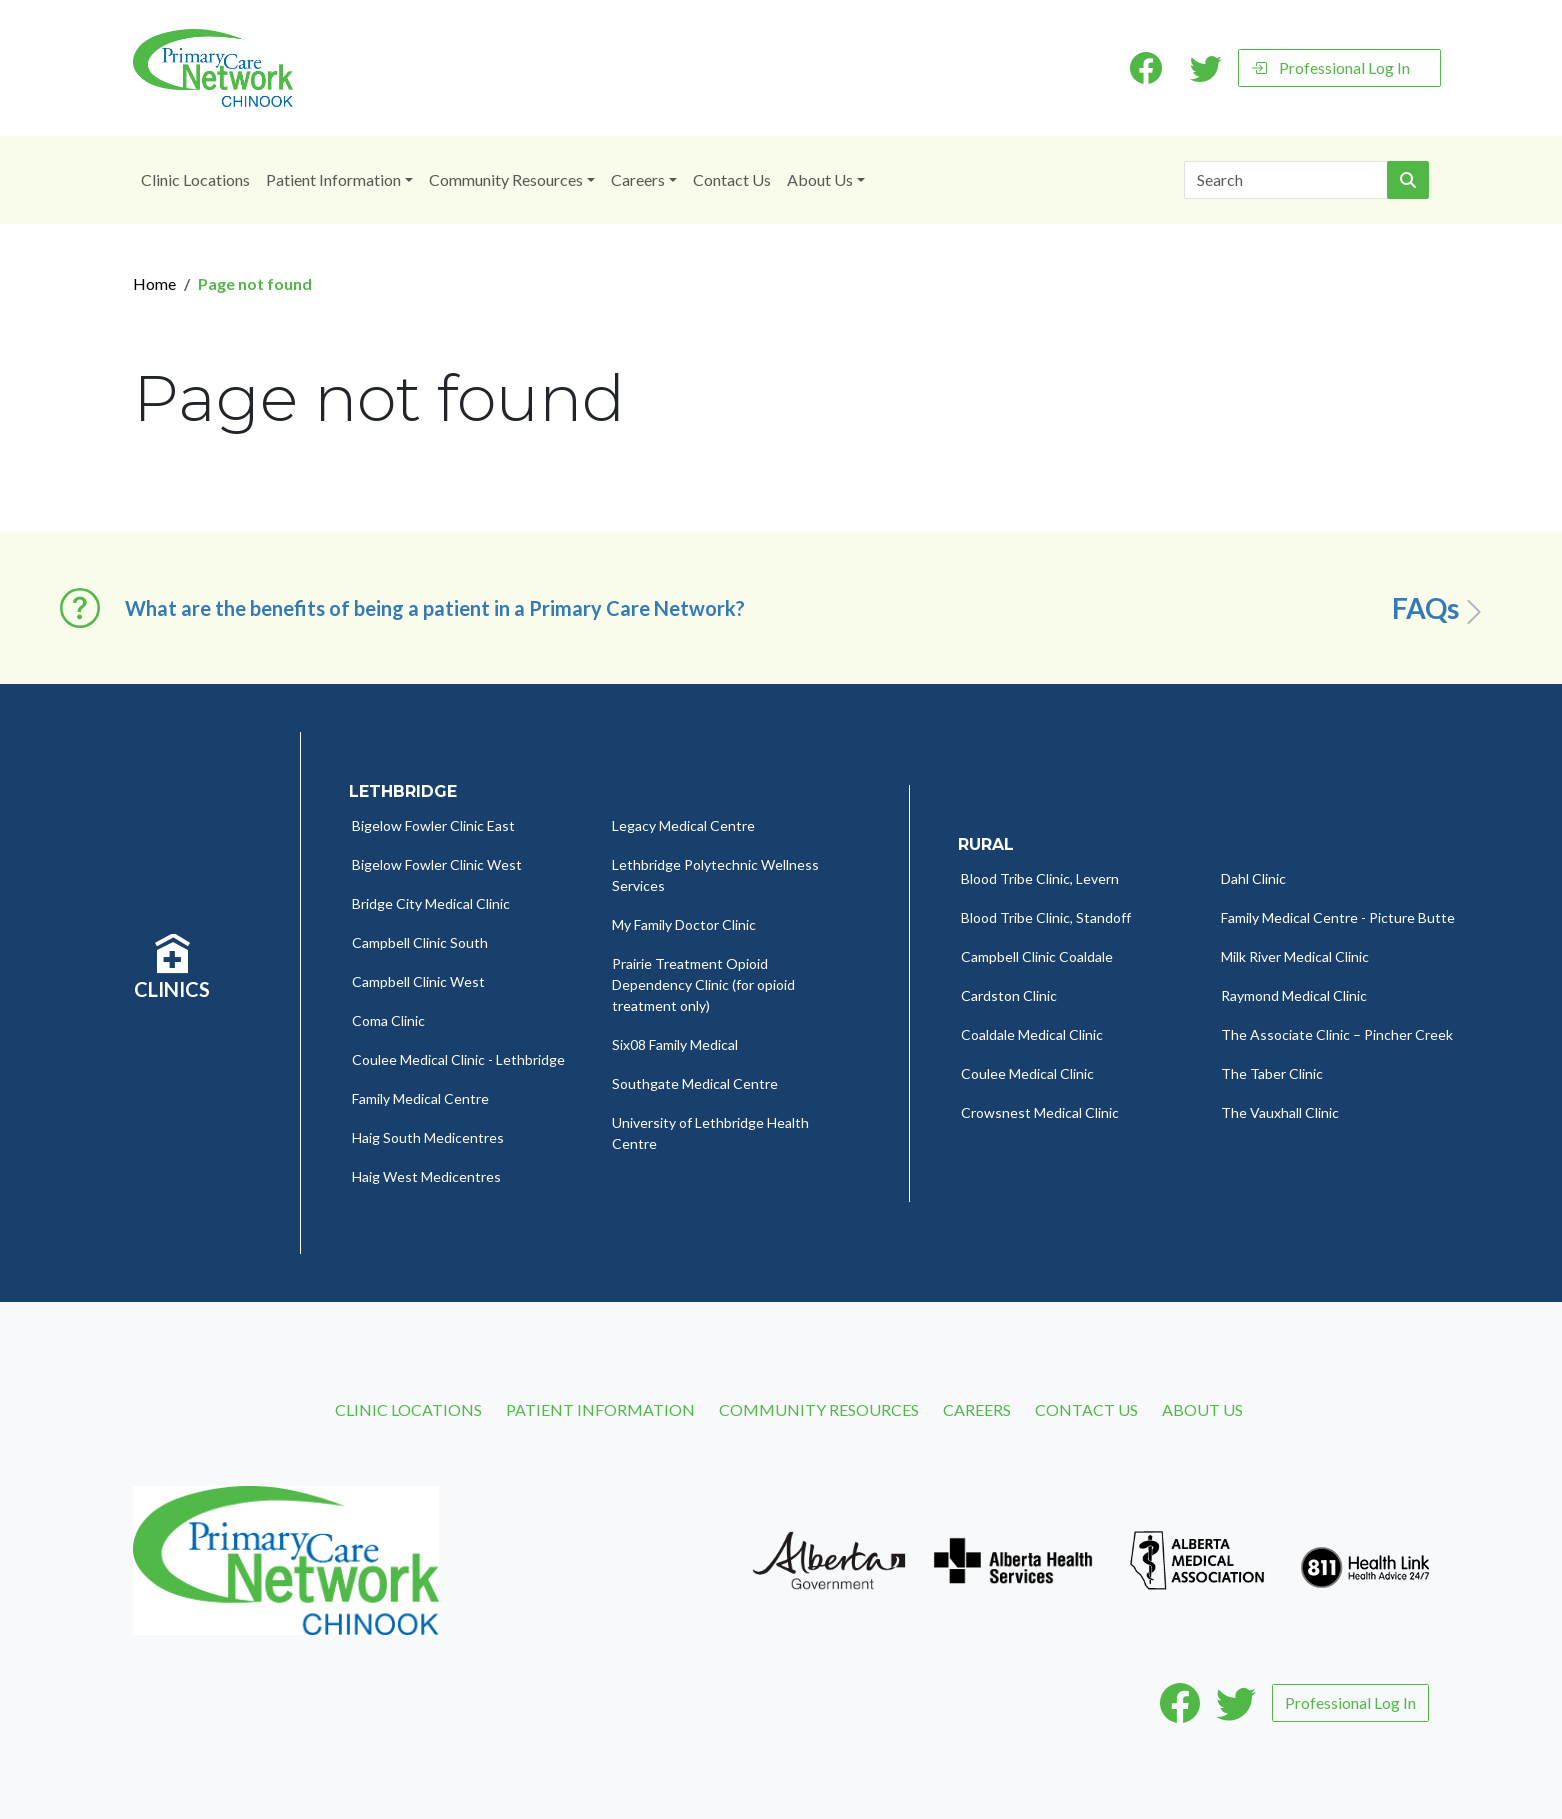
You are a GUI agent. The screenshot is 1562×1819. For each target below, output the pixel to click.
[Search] (1286, 180)
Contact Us (732, 179)
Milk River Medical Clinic (1295, 956)
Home (154, 283)
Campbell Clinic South (420, 942)
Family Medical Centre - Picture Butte (1338, 917)
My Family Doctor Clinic (684, 924)
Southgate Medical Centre (695, 1083)
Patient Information (333, 179)
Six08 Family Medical (675, 1044)
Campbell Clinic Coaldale (1037, 956)
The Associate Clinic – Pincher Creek (1337, 1034)
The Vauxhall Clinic (1280, 1112)
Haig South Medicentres (428, 1137)
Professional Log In (1330, 67)
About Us (820, 179)
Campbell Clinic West (418, 981)
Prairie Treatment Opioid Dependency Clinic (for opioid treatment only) (703, 984)
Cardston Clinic (1009, 995)
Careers (638, 179)
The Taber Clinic (1272, 1073)
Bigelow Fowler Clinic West (437, 864)
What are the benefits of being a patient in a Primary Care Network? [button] (435, 608)
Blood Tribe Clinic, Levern (1040, 878)
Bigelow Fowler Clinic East (433, 825)
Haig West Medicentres (426, 1176)
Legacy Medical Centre (683, 825)
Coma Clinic (388, 1020)
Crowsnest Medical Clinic (1040, 1112)
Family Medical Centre (420, 1098)
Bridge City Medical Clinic (431, 903)
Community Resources (506, 179)
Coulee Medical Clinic (1027, 1073)
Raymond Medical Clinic (1294, 995)
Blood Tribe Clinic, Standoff (1046, 917)
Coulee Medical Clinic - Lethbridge (458, 1059)
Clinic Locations (195, 179)
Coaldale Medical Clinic (1032, 1034)
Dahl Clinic (1253, 878)
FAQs (1440, 609)
